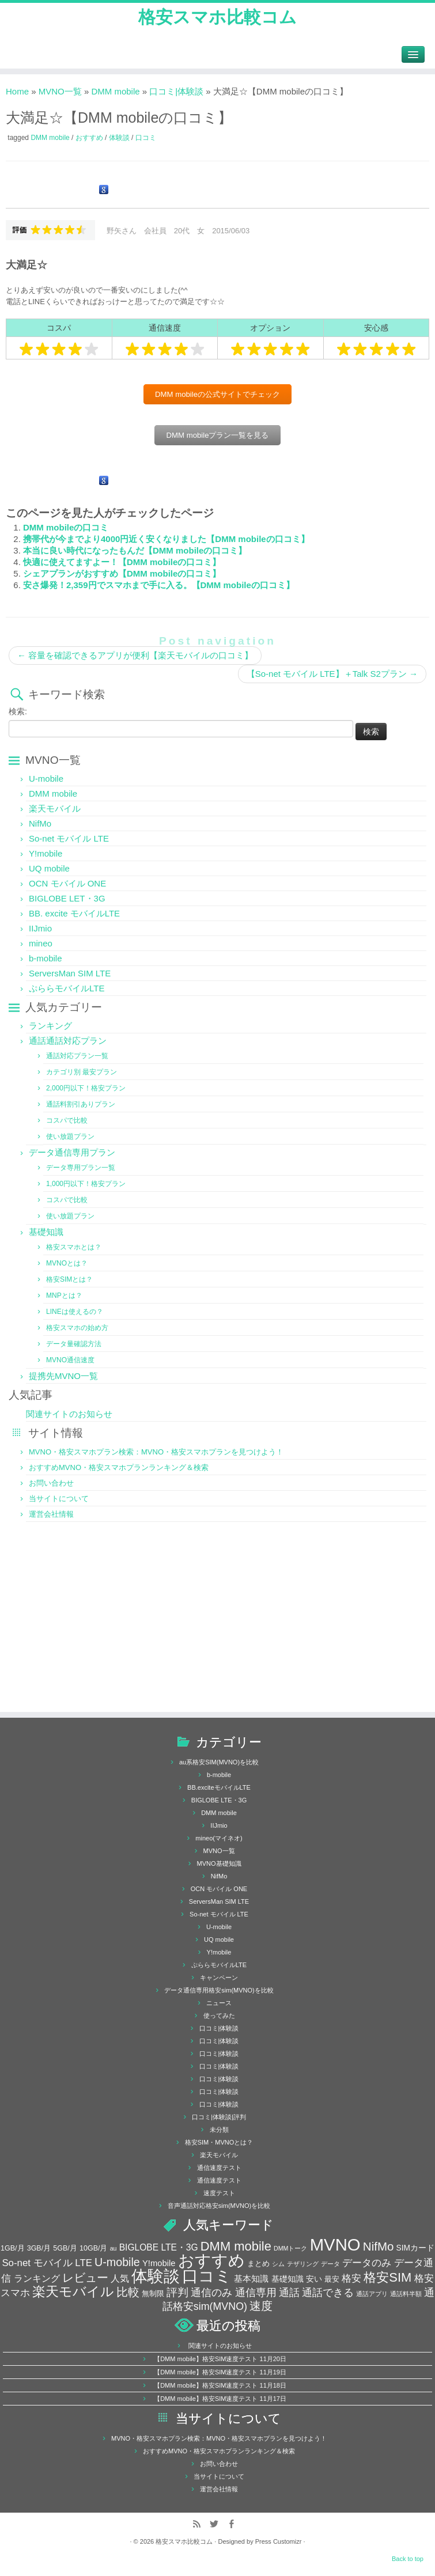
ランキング (50, 1026)
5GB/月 (65, 2248)
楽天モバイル (55, 808)
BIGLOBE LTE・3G (219, 1800)
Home (17, 91)
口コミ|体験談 (176, 91)
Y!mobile (45, 853)
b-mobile (45, 958)
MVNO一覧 (60, 91)
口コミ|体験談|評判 (219, 2116)
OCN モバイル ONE (67, 883)
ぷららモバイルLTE (66, 988)
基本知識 (251, 2278)
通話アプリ (372, 2293)
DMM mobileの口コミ (65, 527)
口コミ (145, 138)
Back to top (407, 2558)
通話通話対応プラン (68, 1040)
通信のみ (211, 2292)
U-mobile (46, 778)
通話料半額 (406, 2293)
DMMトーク (290, 2248)
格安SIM (387, 2277)
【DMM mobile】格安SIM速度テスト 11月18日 (220, 2385)
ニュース (219, 2002)
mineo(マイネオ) (218, 1838)
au (113, 2248)
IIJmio (40, 928)
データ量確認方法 (73, 1344)
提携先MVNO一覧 (63, 1376)
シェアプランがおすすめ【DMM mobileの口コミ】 (122, 573)
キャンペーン (219, 1977)
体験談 (120, 138)
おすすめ (90, 138)
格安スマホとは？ (73, 1247)
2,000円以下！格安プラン (86, 1088)
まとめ (258, 2264)
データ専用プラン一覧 (80, 1168)
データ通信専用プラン (72, 1152)
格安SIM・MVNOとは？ (219, 2142)
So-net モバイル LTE (69, 838)
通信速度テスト (219, 2167)
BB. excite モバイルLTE (74, 913)
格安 (351, 2278)
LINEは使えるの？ (74, 1312)
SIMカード (415, 2248)
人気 (120, 2278)
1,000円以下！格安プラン (86, 1184)
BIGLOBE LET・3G (67, 898)
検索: (18, 711)
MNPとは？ (64, 1295)
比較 (127, 2292)
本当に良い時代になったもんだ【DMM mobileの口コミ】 (135, 550)
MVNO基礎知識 (219, 1863)
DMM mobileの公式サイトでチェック (217, 394)
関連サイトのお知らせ (69, 1414)
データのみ (366, 2262)
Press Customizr (278, 2541)
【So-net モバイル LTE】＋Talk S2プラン (332, 674)
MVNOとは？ (67, 1263)
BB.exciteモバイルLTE (219, 1787)
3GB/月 (39, 2248)
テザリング (303, 2263)
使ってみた (219, 2015)
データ (330, 2263)
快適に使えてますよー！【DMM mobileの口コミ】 (122, 562)
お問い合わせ (51, 1483)
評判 (177, 2292)
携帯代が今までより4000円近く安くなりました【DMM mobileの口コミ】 (166, 539)
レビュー (85, 2277)
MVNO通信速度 (70, 1360)
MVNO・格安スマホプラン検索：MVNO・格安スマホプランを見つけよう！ (156, 1452)
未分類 (219, 2129)
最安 (331, 2279)
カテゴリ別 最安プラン (81, 1072)
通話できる (328, 2292)
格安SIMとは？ (69, 1279)
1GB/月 (13, 2248)
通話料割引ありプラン (80, 1104)
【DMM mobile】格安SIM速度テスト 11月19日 (220, 2372)
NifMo (40, 823)
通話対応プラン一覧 (77, 1056)
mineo (40, 943)
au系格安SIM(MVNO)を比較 (219, 1762)
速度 (261, 2306)
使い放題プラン (70, 1136)
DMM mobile (115, 91)
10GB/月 (93, 2248)
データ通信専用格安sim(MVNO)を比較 (218, 1990)
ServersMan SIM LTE (70, 973)
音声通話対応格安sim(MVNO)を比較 (219, 2205)
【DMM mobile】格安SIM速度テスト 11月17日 (220, 2398)
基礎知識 (46, 1232)
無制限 (153, 2294)
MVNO (335, 2244)
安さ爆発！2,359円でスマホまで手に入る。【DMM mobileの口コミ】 (158, 585)
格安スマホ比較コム (217, 17)
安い (314, 2279)
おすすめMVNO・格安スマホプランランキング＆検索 (119, 1467)
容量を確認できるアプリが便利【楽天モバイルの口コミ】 (135, 655)
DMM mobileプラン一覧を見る (217, 435)
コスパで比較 (67, 1120)
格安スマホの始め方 (77, 1328)
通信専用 (256, 2292)
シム (278, 2263)
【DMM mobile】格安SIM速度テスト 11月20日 (220, 2358)
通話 (289, 2292)
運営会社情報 (51, 1514)
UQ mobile (49, 868)
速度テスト (219, 2192)
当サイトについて (59, 1498)
